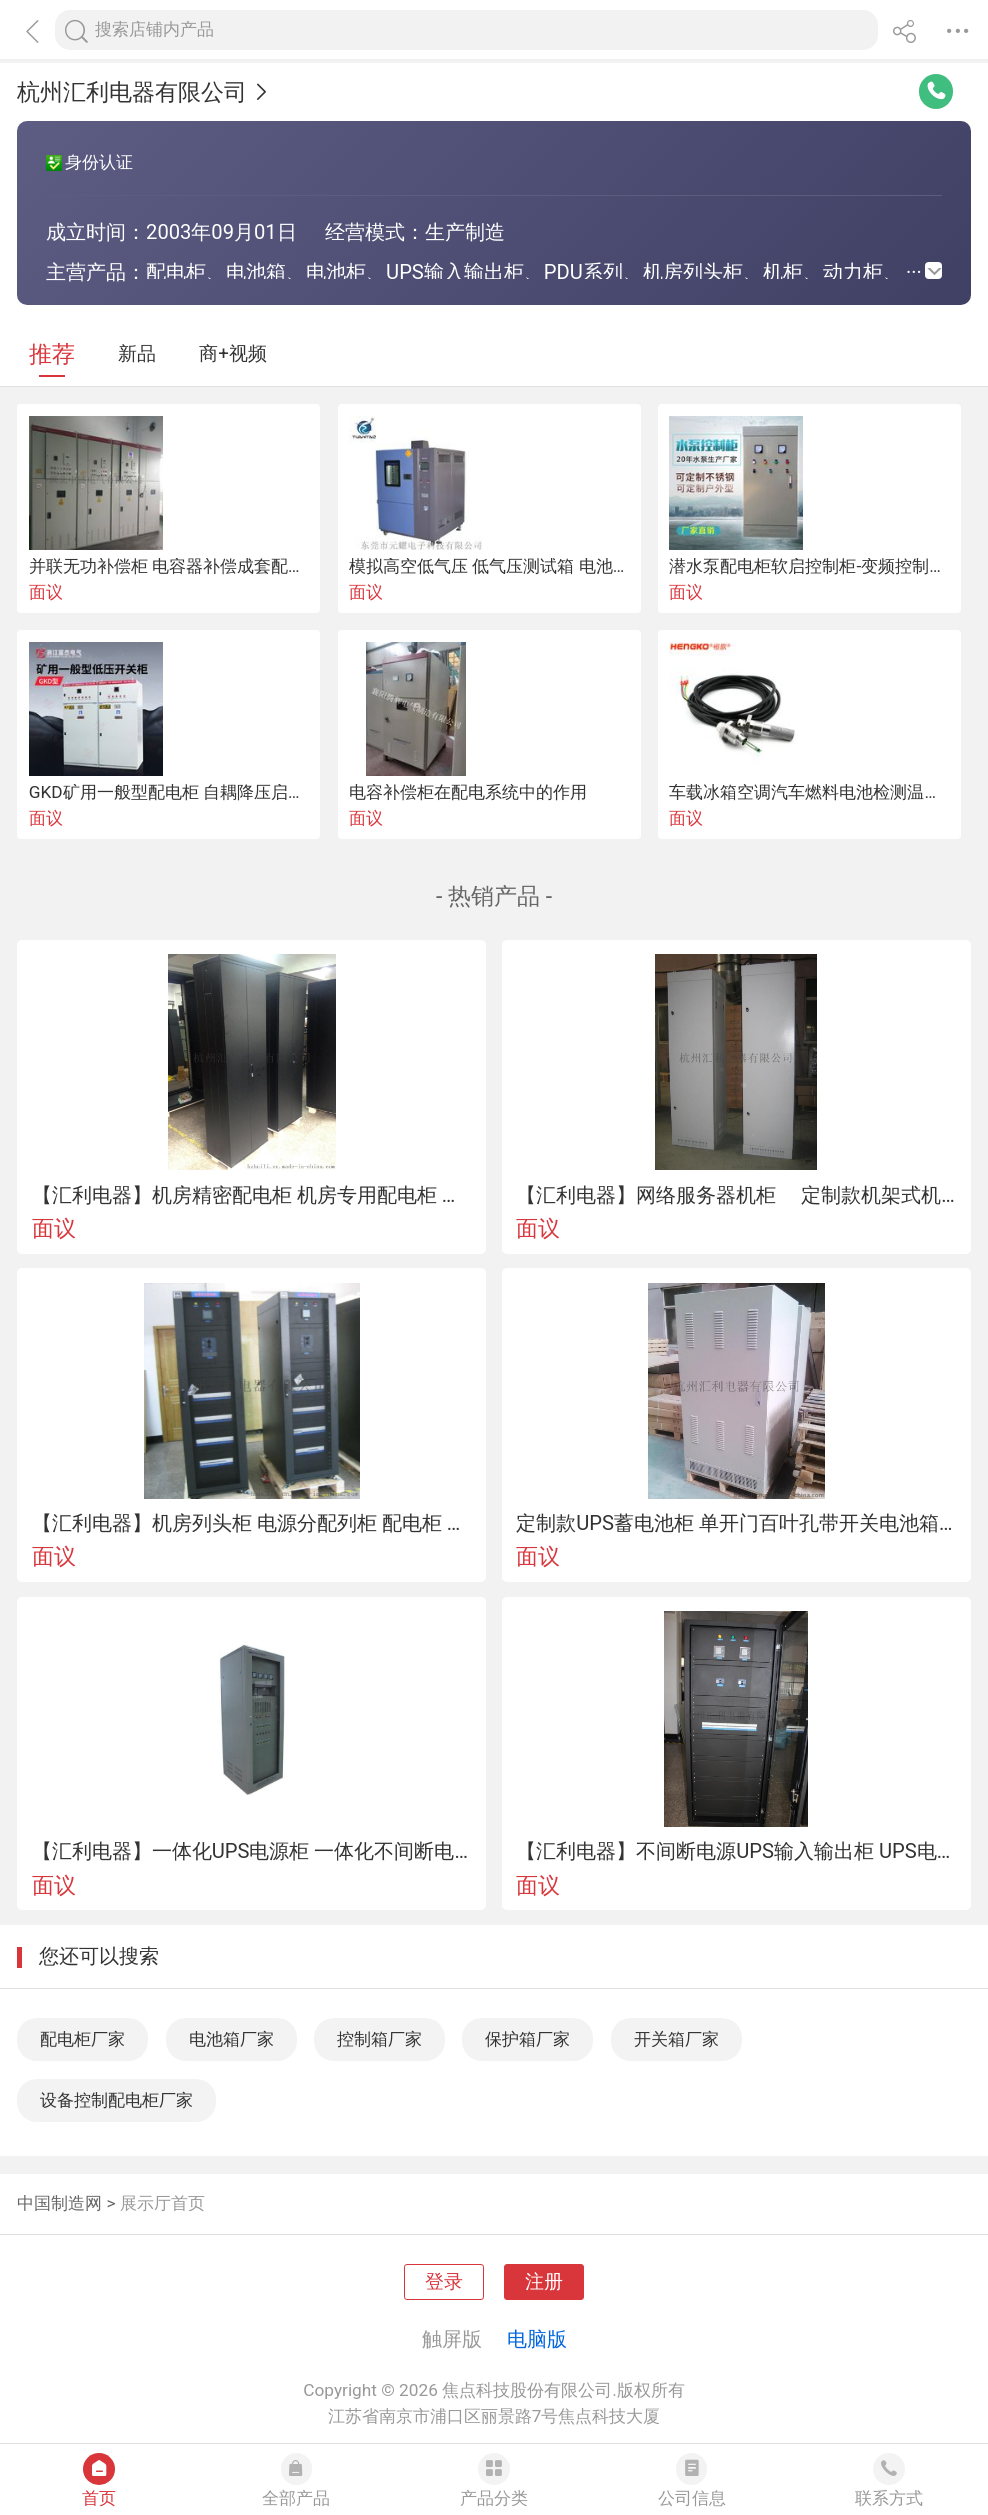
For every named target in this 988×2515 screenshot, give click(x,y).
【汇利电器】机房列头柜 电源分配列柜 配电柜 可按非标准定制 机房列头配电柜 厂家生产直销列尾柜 (252, 1523)
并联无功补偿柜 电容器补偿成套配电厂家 (184, 566)
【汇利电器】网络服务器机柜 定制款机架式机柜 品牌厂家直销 (736, 1195)
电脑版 (537, 2339)
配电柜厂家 (82, 2039)
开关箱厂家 (676, 2039)
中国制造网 (59, 2203)
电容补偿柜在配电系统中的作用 (468, 792)
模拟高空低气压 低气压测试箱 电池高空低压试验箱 (540, 566)
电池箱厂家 (231, 2039)
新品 (137, 354)
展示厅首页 (162, 2203)
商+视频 (233, 354)
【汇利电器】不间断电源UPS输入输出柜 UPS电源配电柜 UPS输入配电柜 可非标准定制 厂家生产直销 (736, 1851)
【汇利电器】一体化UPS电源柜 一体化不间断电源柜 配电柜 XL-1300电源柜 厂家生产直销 (252, 1851)
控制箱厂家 (379, 2039)
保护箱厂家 (527, 2039)
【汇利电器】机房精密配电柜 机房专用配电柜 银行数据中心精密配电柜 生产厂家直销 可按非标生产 (252, 1195)
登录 (444, 2282)
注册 (544, 2282)
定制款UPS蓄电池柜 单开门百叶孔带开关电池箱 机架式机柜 (736, 1523)
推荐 (52, 354)
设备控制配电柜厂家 (116, 2100)
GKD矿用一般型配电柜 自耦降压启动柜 (175, 792)
